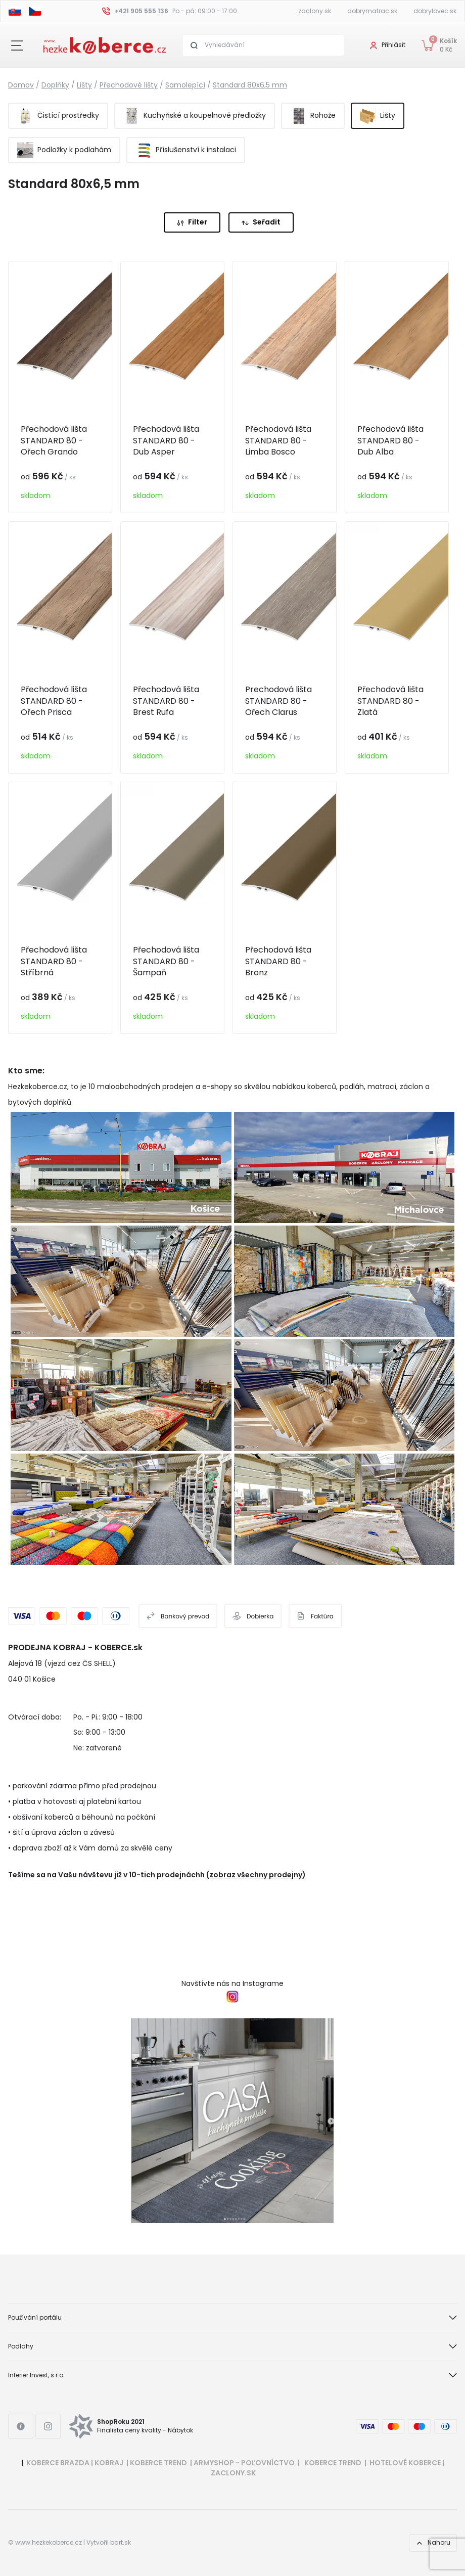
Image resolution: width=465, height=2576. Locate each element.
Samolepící (185, 85)
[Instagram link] (48, 2426)
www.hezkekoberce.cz (48, 2543)
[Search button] (194, 45)
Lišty (84, 85)
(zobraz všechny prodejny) (256, 1875)
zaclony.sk (314, 11)
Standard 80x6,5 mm (250, 85)
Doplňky (55, 85)
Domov (21, 85)
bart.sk (120, 2543)
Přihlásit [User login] (393, 44)
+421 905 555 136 (141, 11)
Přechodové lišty (129, 85)
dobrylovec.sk (434, 11)
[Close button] (17, 45)
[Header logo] (104, 44)
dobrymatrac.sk (372, 11)
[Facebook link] (21, 2426)
